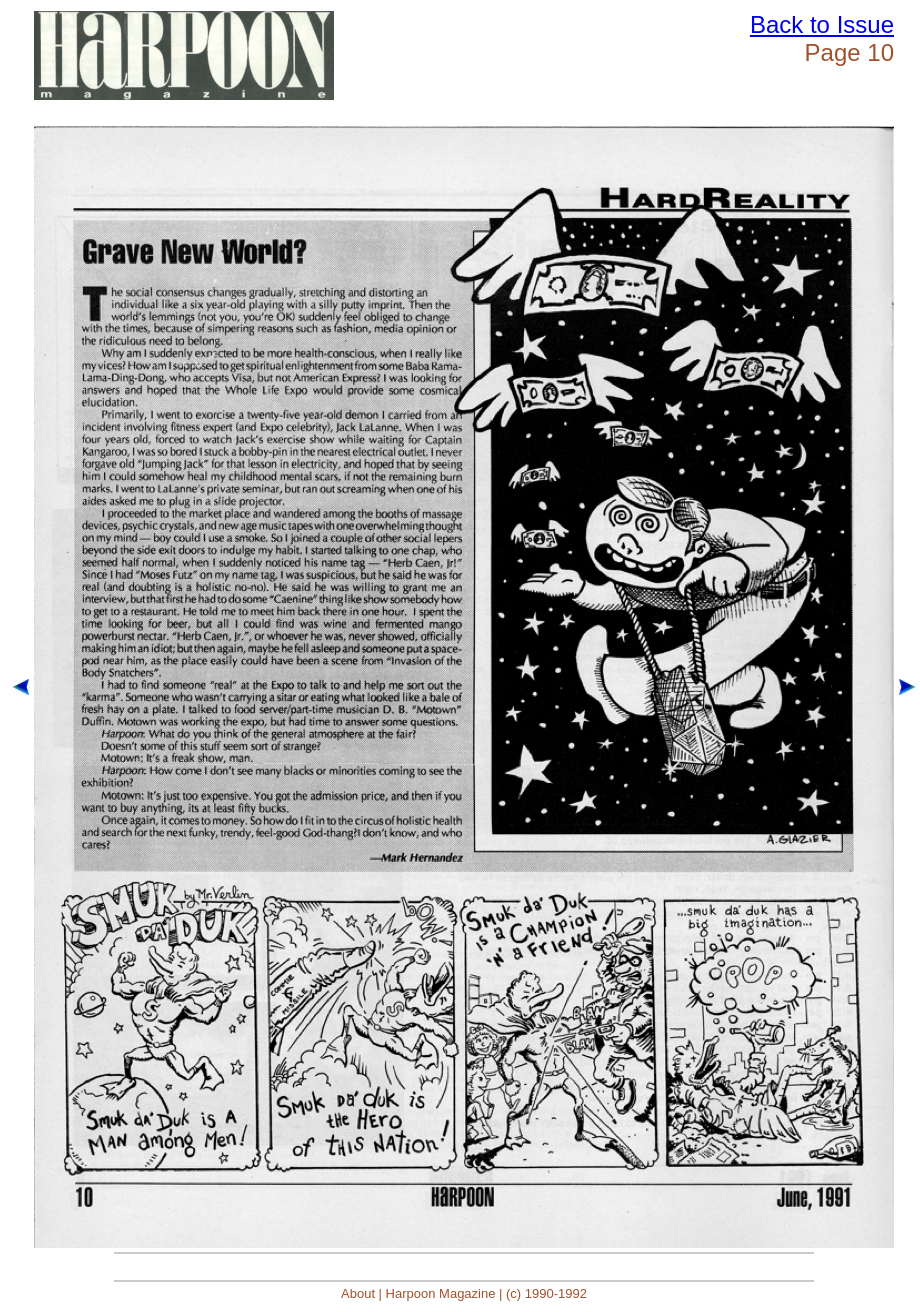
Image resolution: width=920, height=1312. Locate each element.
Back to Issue (822, 24)
